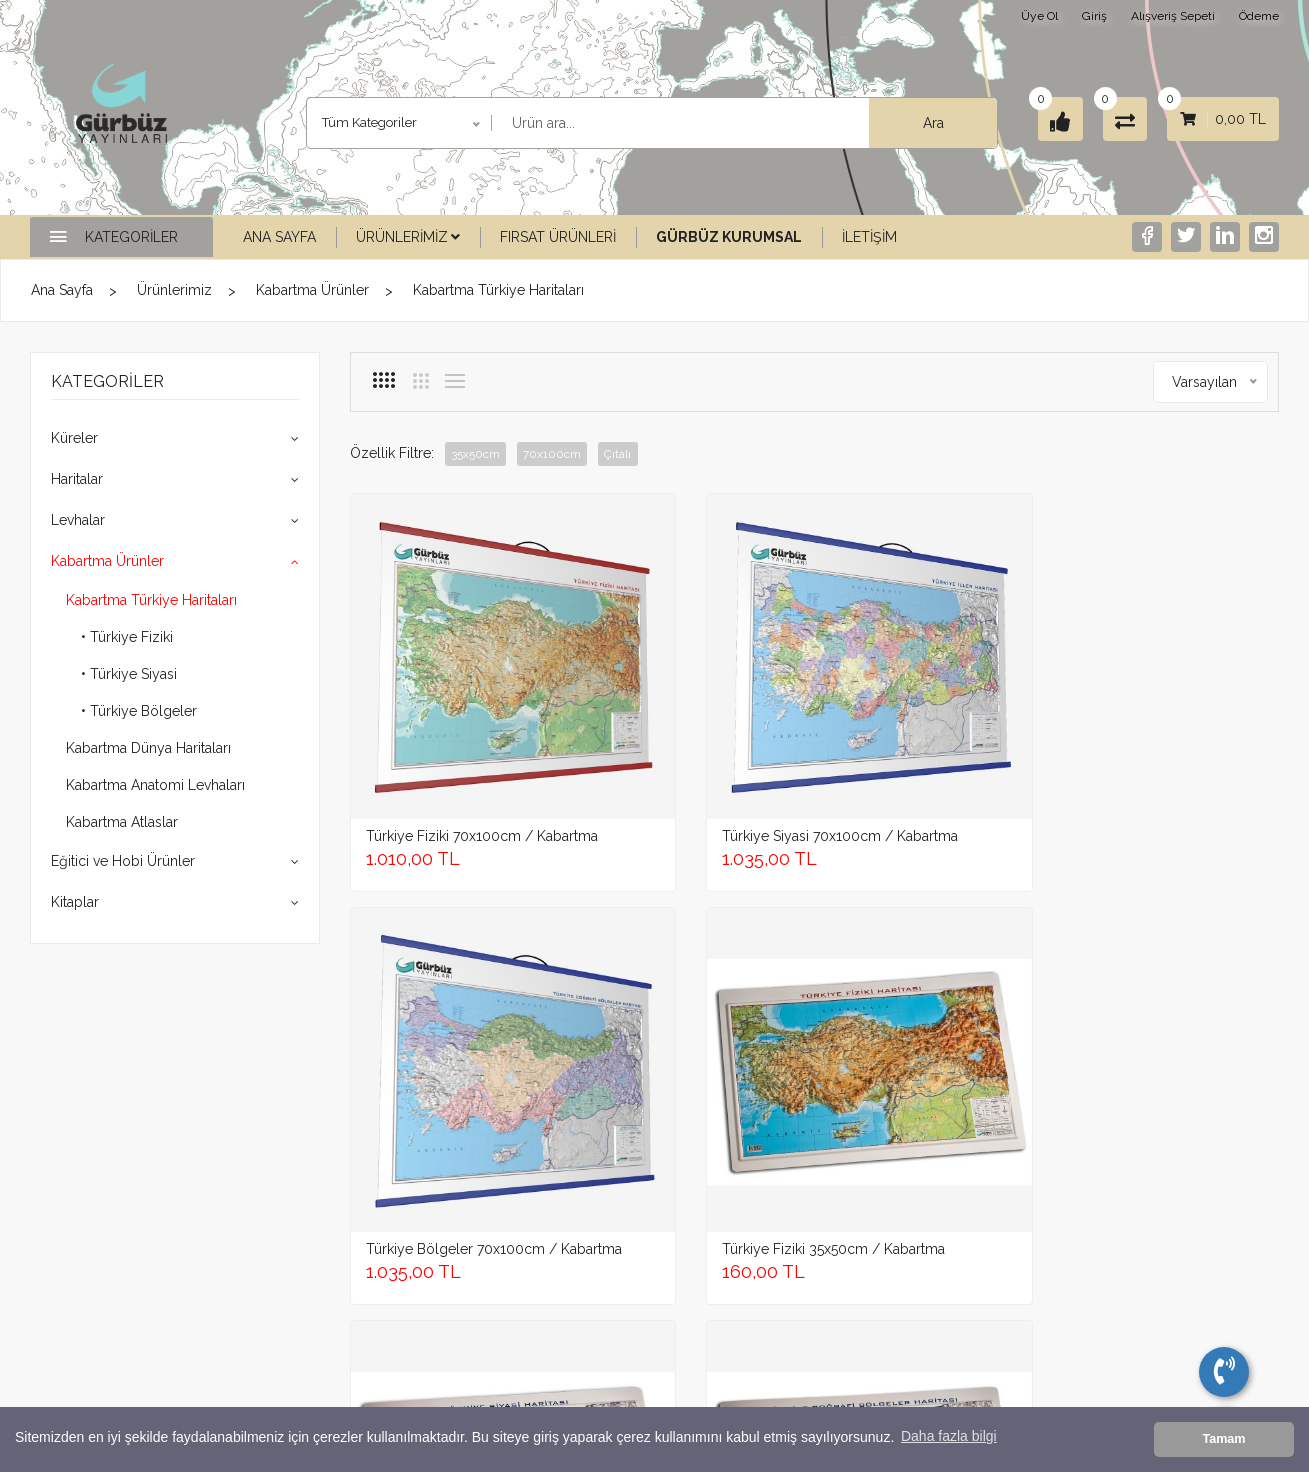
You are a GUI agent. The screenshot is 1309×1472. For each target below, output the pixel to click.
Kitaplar (75, 902)
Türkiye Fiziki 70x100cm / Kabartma (449, 726)
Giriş (1094, 16)
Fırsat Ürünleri (558, 237)
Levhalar (78, 520)
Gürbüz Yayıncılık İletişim (796, 1217)
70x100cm (558, 454)
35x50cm (477, 454)
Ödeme (1259, 16)
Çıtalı (627, 454)
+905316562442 (154, 1245)
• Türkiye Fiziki (127, 637)
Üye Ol (1039, 16)
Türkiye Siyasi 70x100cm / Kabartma (691, 726)
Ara (915, 123)
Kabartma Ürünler (312, 290)
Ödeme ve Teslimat (593, 1321)
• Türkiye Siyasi (129, 674)
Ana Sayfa (279, 237)
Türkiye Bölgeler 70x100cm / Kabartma (917, 726)
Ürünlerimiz (408, 237)
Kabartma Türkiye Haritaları (498, 290)
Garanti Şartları (580, 1243)
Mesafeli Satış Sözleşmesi (611, 1295)
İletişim (869, 237)
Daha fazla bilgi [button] (949, 1439)
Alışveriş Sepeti (1173, 16)
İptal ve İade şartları (593, 1269)
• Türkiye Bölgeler (139, 711)
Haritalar (77, 479)
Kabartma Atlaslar (122, 822)
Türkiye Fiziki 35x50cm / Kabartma (1164, 726)
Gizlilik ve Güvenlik (592, 1217)
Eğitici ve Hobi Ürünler (123, 861)
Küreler (74, 438)
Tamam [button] (1223, 1439)
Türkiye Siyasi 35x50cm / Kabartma (447, 1037)
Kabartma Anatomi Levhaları (155, 785)
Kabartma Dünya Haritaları (148, 748)
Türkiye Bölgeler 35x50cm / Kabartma (691, 1037)
